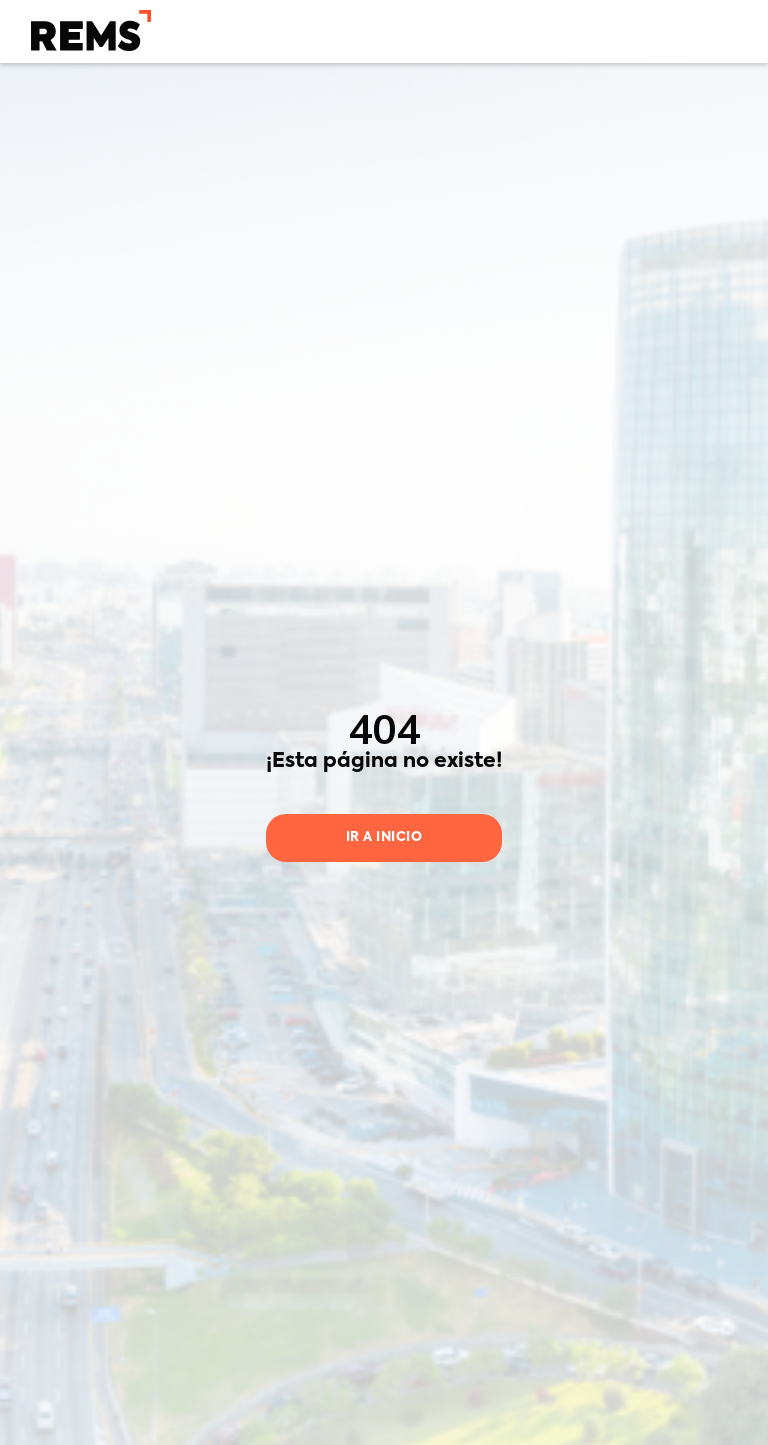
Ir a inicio (384, 837)
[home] (91, 30)
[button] (724, 30)
